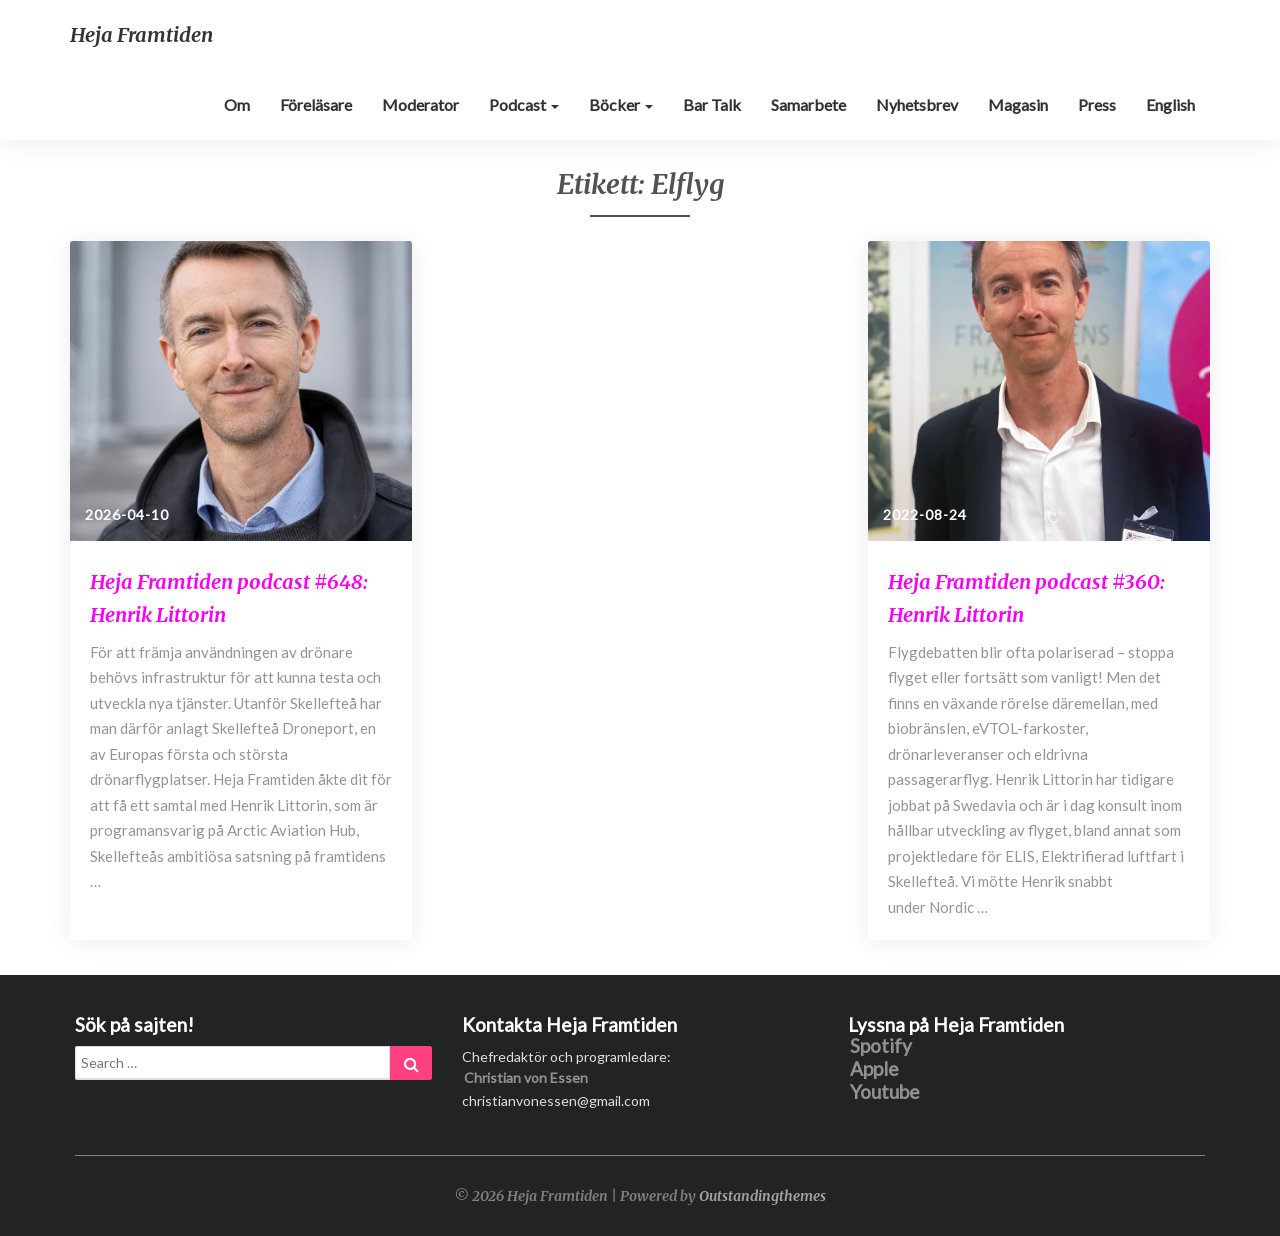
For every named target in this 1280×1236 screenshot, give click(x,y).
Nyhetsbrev (917, 104)
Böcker (621, 104)
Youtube (885, 1092)
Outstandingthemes (762, 1196)
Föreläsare (316, 104)
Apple (874, 1069)
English (1170, 104)
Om (237, 104)
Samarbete (808, 104)
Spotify (881, 1046)
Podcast (524, 104)
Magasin (1018, 104)
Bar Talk (712, 104)
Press (1097, 104)
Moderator (420, 104)
